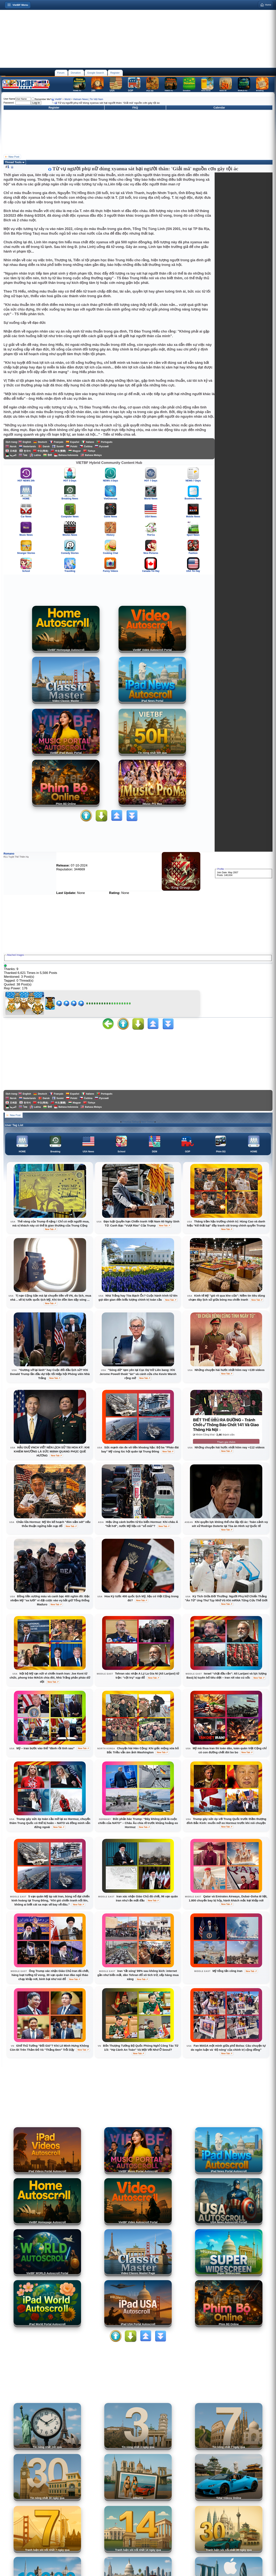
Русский (102, 446)
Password (8, 102)
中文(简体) (40, 451)
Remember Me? (41, 99)
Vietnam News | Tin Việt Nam (88, 99)
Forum (60, 72)
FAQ (135, 107)
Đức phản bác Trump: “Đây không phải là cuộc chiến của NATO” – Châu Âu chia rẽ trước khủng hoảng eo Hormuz (138, 1823)
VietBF (58, 99)
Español (72, 442)
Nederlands (27, 446)
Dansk (44, 446)
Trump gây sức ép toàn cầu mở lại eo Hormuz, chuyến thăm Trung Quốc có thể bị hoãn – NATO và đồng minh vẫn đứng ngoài (49, 1823)
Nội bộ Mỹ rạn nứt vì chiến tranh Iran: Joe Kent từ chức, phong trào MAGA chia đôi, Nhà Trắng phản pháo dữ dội (50, 1677)
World (67, 99)
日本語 (11, 451)
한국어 (25, 451)
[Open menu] (18, 4)
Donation (76, 72)
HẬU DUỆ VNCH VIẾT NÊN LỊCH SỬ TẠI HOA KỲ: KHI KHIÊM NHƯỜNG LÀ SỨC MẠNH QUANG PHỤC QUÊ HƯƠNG (49, 1451)
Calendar (219, 107)
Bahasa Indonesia (66, 455)
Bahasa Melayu (91, 455)
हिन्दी (47, 455)
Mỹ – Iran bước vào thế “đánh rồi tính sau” (42, 1748)
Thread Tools (13, 162)
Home (265, 5)
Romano (8, 853)
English (25, 442)
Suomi (58, 446)
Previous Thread (130, 1121)
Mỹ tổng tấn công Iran (218, 1971)
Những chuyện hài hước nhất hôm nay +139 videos (226, 1370)
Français (56, 442)
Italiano (88, 442)
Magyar (75, 451)
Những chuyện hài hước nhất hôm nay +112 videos (226, 1447)
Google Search (95, 72)
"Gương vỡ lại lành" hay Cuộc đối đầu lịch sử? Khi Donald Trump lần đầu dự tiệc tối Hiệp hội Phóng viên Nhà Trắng (50, 1374)
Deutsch (40, 442)
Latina (35, 455)
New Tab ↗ (50, 1229)
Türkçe (89, 451)
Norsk (11, 446)
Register (115, 72)
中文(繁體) (58, 451)
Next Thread (147, 1121)
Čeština (86, 446)
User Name (9, 99)
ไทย (23, 455)
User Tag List (14, 1125)
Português (104, 442)
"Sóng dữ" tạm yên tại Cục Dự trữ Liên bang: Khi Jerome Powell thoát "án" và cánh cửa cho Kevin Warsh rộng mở (138, 1374)
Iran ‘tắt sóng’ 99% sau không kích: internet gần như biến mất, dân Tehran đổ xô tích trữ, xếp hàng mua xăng (138, 1975)
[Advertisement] (138, 39)
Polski (71, 446)
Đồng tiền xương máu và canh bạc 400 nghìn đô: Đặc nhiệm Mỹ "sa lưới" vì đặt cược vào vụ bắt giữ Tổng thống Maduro (50, 1600)
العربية (11, 455)
